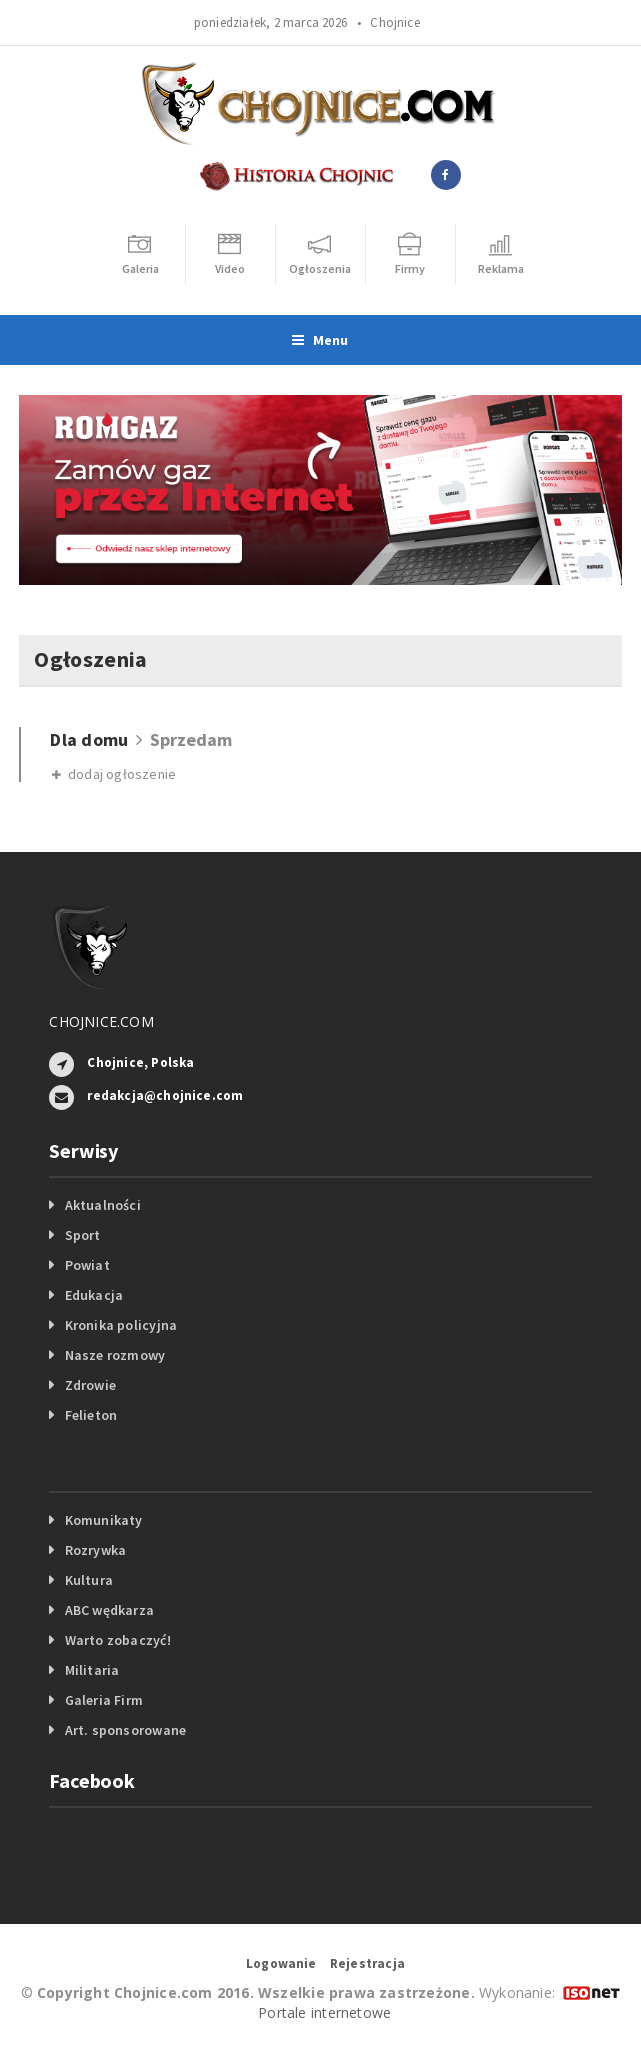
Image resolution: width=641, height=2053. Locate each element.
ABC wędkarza (110, 1610)
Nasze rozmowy (115, 1355)
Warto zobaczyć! (118, 1640)
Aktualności (103, 1205)
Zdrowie (90, 1385)
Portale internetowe (324, 2012)
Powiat (87, 1265)
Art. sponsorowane (126, 1730)
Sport (83, 1235)
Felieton (91, 1415)
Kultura (89, 1580)
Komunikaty (104, 1520)
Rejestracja (367, 1963)
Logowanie (281, 1963)
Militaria (92, 1670)
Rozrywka (96, 1550)
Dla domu (89, 739)
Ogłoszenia (90, 659)
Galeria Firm (104, 1700)
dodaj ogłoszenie (114, 774)
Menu (320, 340)
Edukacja (94, 1295)
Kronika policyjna (121, 1325)
